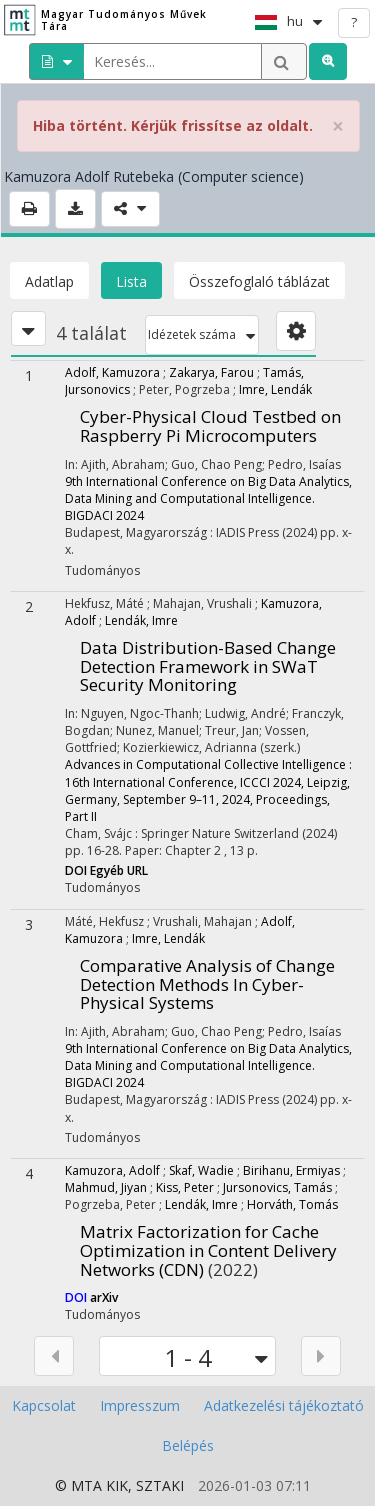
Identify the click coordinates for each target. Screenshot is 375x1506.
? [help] (354, 22)
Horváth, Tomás (292, 1204)
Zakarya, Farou (211, 372)
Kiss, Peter (185, 1187)
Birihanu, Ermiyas (291, 1170)
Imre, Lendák (275, 389)
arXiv (104, 1297)
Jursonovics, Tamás (277, 1187)
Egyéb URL (119, 870)
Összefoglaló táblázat (259, 281)
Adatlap (49, 281)
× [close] (338, 126)
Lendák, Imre (141, 620)
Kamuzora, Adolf (112, 1170)
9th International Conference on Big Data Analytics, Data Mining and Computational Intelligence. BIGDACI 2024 (208, 498)
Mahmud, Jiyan (106, 1187)
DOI (77, 870)
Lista (131, 281)
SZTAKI (160, 1485)
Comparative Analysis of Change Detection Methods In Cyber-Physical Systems (207, 984)
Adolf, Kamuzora (112, 372)
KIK (117, 1485)
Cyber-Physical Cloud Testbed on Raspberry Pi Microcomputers (210, 426)
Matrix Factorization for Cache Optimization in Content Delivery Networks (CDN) (208, 1250)
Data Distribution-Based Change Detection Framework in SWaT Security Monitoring (208, 666)
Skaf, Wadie (201, 1170)
